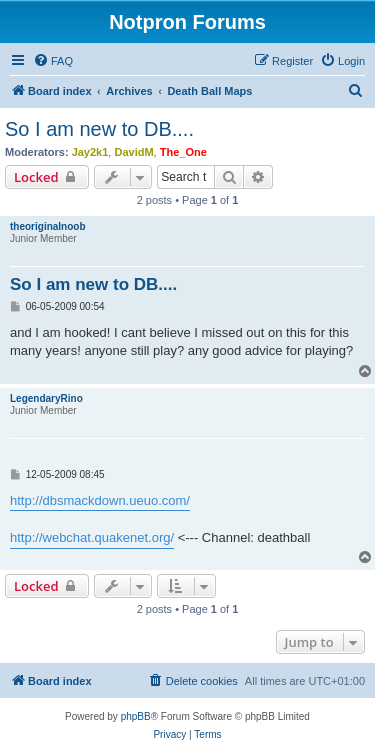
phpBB (136, 716)
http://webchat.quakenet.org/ (92, 537)
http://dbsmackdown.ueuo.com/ (100, 500)
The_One (183, 152)
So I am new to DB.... (99, 129)
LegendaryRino (46, 398)
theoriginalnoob (48, 226)
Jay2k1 (90, 152)
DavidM (133, 152)
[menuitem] (53, 61)
